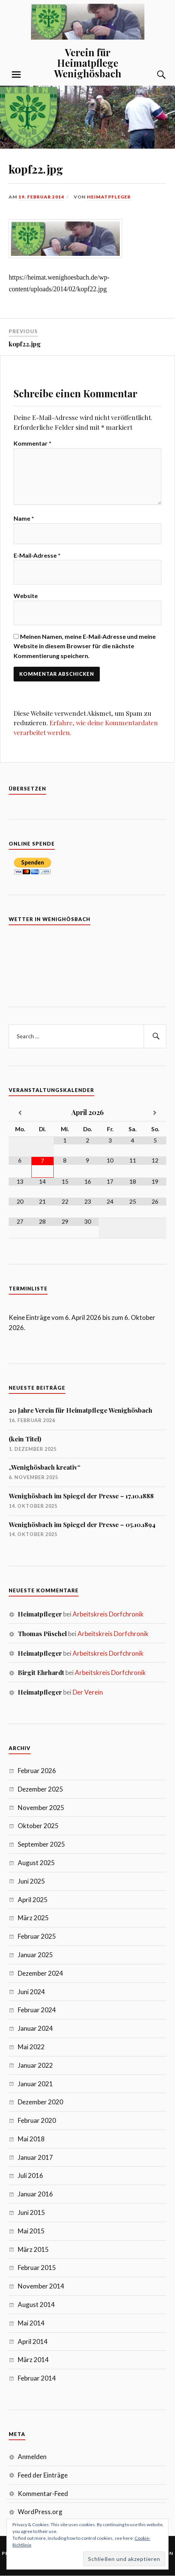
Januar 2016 (35, 2194)
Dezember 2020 (40, 2102)
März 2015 (33, 2249)
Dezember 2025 (40, 1789)
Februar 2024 (37, 2010)
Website (26, 595)
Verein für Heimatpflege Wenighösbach (87, 63)
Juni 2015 (31, 2212)
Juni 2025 (31, 1881)
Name (24, 518)
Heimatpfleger (109, 197)
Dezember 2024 (40, 1973)
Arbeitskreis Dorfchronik (108, 1614)
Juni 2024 (31, 1992)
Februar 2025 (37, 1936)
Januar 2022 (35, 2065)
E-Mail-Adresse (37, 555)
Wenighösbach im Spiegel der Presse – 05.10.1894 (82, 1524)
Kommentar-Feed (43, 2494)
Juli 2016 (30, 2175)
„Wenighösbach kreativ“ (45, 1467)
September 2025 (41, 1844)
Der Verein (88, 1692)
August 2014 (36, 2304)
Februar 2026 (37, 1771)
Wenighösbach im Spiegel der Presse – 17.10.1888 (81, 1496)
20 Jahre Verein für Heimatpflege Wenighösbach (80, 1410)
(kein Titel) (25, 1439)
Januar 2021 (35, 2084)
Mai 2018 (31, 2139)
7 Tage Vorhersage (87, 961)
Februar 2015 (37, 2267)
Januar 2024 (35, 2028)
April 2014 (33, 2341)
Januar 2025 (35, 1955)
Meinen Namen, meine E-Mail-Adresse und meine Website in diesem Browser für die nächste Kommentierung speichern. (85, 646)
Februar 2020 (37, 2120)
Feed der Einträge (43, 2475)
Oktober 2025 (38, 1826)
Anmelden (32, 2457)
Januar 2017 (35, 2157)
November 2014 (41, 2286)
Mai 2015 (31, 2231)
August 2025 (36, 1863)
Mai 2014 (31, 2323)
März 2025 (33, 1918)
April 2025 (33, 1900)
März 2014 (33, 2360)
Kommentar (32, 443)
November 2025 (41, 1808)
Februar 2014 (37, 2378)
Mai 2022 (31, 2047)
